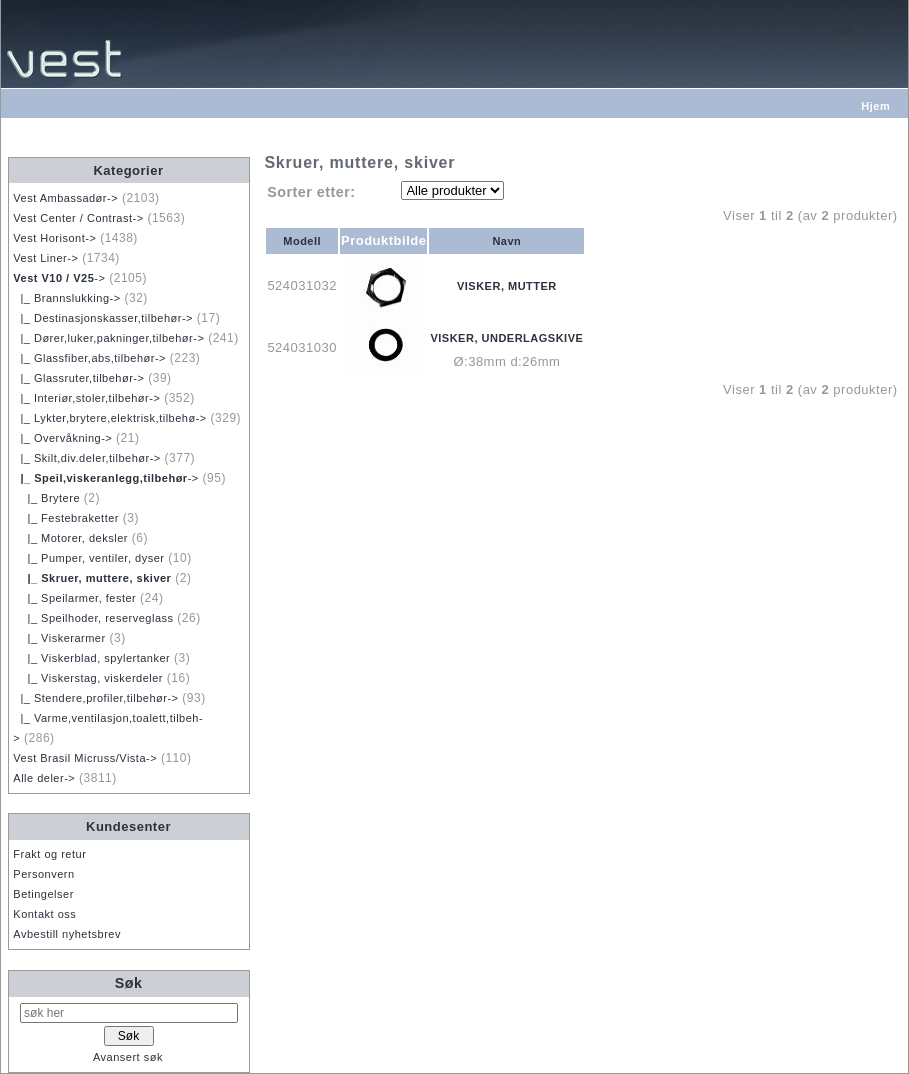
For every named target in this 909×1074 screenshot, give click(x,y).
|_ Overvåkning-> (62, 438)
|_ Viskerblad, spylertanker (91, 658)
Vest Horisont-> (54, 238)
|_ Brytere (46, 498)
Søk (129, 983)
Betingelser (43, 894)
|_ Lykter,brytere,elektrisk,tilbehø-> (109, 418)
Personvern (43, 874)
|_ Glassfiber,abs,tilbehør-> (89, 358)
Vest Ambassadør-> (65, 198)
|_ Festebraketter (66, 518)
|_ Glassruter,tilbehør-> (78, 378)
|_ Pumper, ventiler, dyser (88, 558)
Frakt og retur (49, 854)
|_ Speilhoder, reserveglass (93, 618)
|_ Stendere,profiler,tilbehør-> (95, 698)
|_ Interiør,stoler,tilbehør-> (86, 398)
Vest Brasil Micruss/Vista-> (85, 758)
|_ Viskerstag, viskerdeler (88, 678)
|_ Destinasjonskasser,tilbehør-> (103, 318)
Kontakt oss (44, 914)
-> (59, 278)
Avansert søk (128, 1057)
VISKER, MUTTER (507, 286)
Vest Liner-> (45, 258)
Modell (302, 241)
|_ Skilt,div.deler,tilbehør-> (86, 458)
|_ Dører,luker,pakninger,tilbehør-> (108, 338)
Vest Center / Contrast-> (78, 218)
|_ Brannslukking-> (66, 298)
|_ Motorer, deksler (70, 538)
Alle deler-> (44, 778)
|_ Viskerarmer (59, 638)
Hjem (875, 106)
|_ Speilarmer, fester (74, 598)
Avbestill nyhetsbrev (67, 934)
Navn (506, 241)
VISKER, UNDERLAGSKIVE (506, 338)
